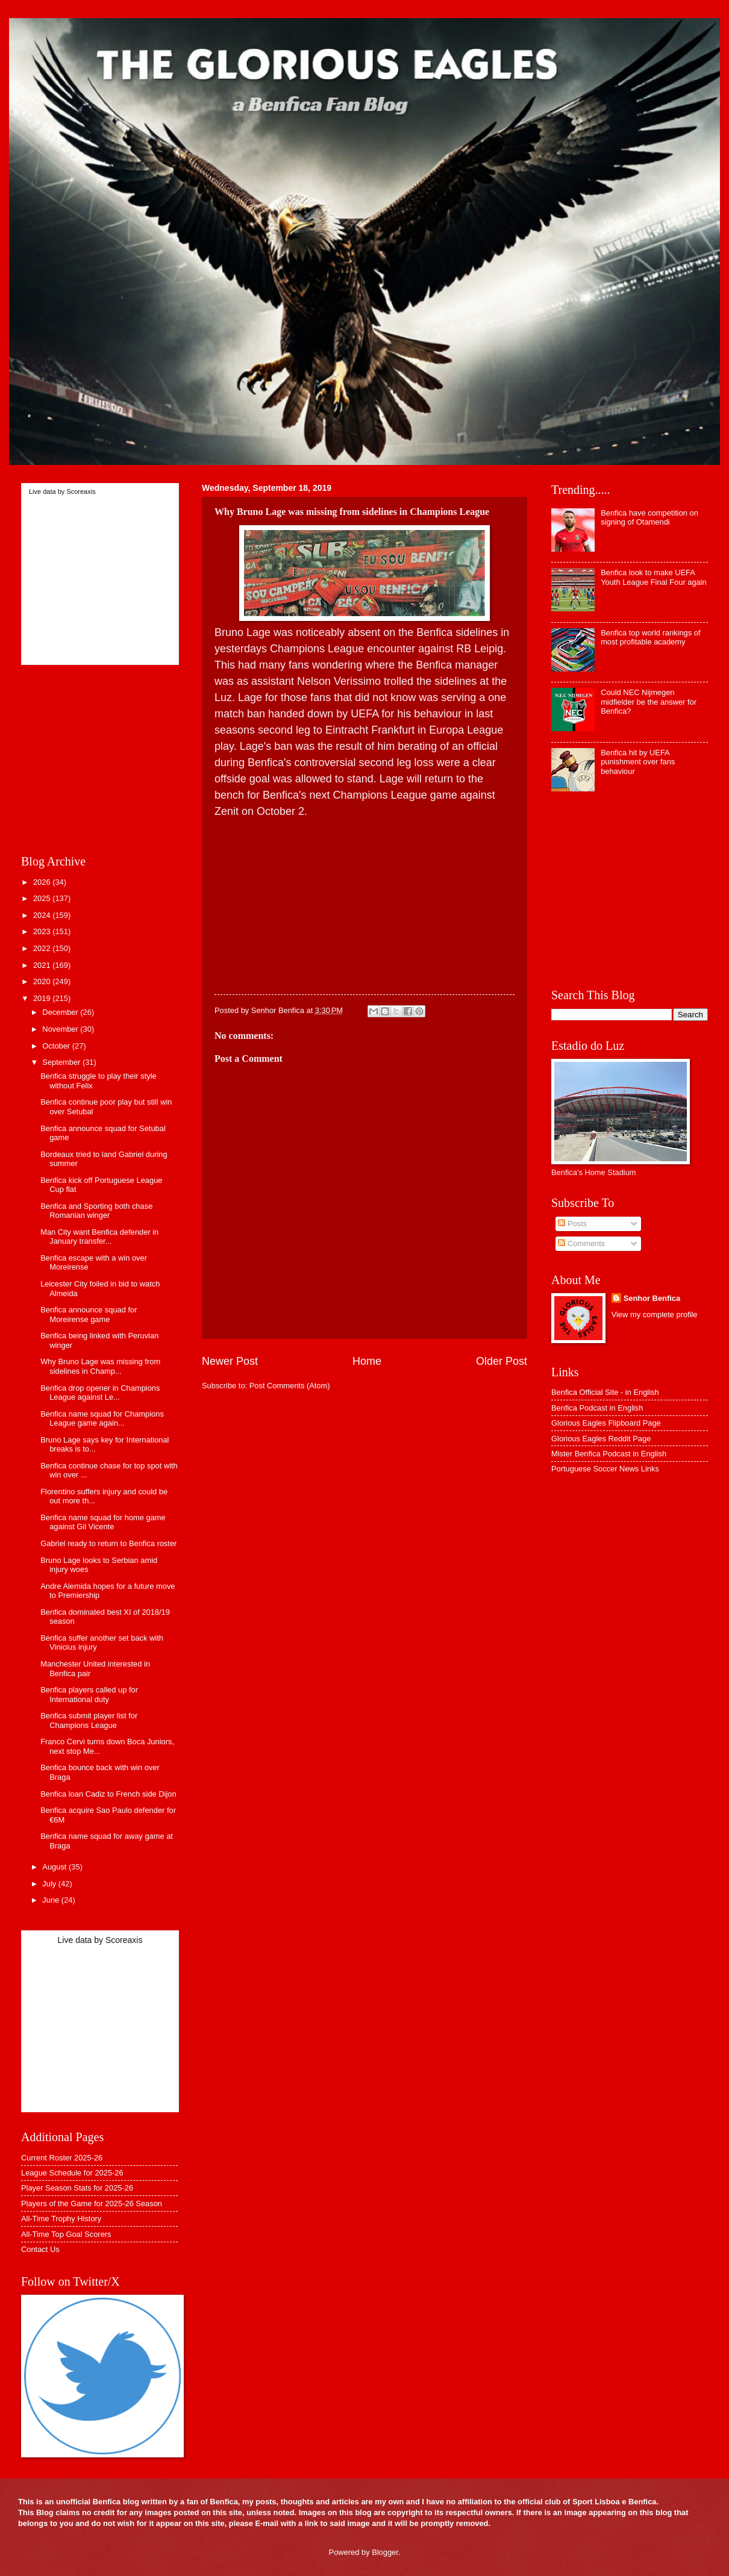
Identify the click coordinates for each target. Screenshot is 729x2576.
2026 (42, 882)
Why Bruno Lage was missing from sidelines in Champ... (100, 1366)
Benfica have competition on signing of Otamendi (649, 517)
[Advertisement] (364, 904)
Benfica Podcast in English (597, 1407)
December (61, 1012)
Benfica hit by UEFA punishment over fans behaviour (638, 762)
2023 (42, 931)
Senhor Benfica (652, 1298)
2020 (42, 981)
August (55, 1866)
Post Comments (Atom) (289, 1385)
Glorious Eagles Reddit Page (601, 1438)
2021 (42, 965)
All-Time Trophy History (61, 2218)
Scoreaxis (80, 491)
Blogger (385, 2552)
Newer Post (230, 1361)
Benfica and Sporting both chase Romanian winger (96, 1211)
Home (366, 1361)
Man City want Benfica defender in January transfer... (99, 1236)
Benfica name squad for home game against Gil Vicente (103, 1522)
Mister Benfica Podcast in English (608, 1453)
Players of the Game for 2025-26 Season (91, 2203)
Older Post (501, 1361)
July (50, 1883)
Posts (572, 1223)
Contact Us (40, 2249)
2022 (42, 948)
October (57, 1045)
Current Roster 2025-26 (61, 2157)
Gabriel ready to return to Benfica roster (108, 1543)
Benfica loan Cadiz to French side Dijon (108, 1793)
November (61, 1029)
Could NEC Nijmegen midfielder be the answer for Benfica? (648, 702)
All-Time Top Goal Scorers (66, 2234)
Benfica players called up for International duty (89, 1694)
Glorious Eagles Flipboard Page (606, 1422)
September (62, 1062)
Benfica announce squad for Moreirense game (88, 1314)
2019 (42, 998)
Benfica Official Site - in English (605, 1392)
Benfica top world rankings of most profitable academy (650, 637)
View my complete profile (655, 1314)
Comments (581, 1243)
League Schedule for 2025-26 (72, 2172)
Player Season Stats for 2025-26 (77, 2187)
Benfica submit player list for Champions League (88, 1720)
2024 (42, 915)
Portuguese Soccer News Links (605, 1468)
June (51, 1899)
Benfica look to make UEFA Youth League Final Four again (654, 577)
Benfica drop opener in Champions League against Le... (100, 1392)
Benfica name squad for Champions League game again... (102, 1418)
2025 (42, 898)
